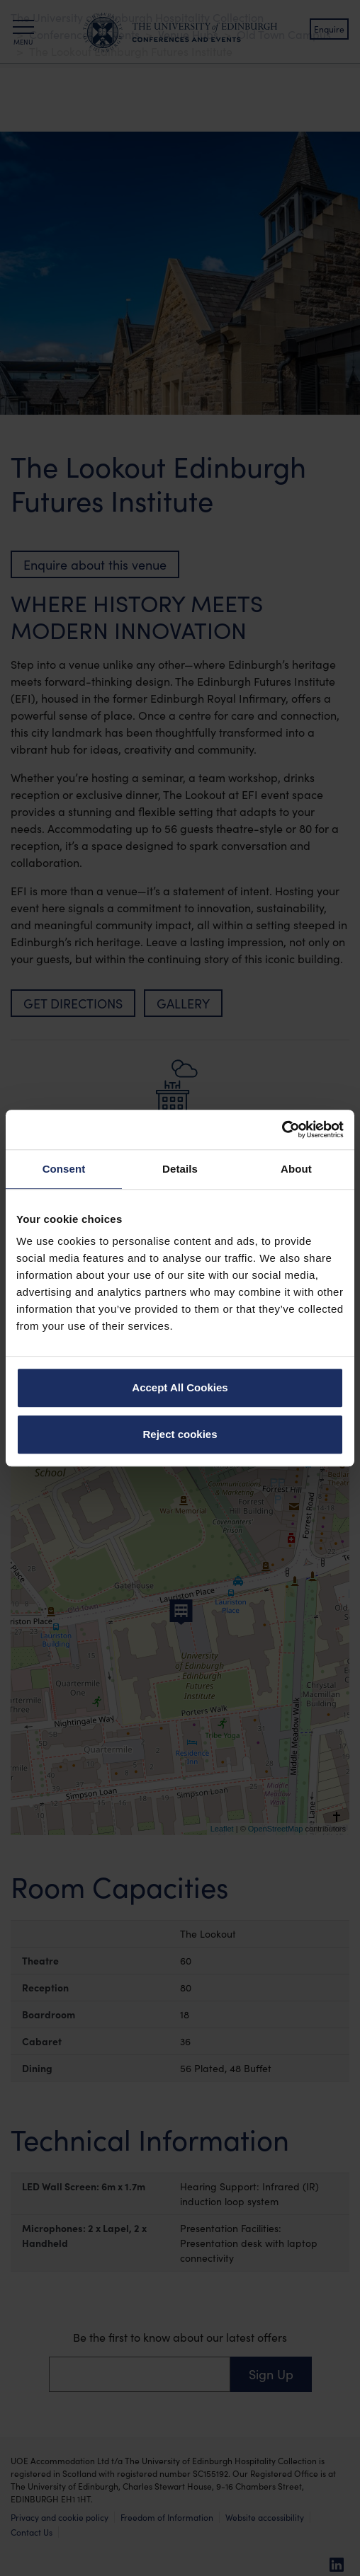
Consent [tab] (64, 1169)
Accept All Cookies (179, 1387)
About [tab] (296, 1169)
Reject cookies (179, 1434)
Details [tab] (180, 1169)
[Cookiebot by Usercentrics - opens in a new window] (282, 1129)
